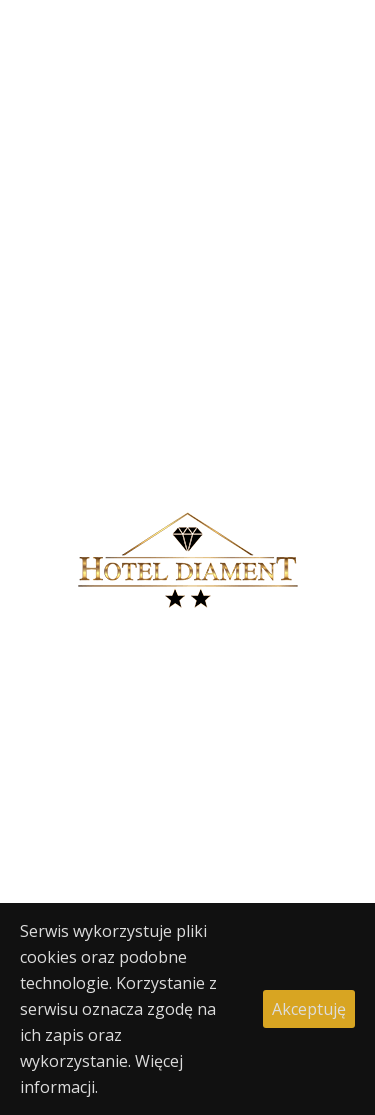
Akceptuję (309, 1009)
